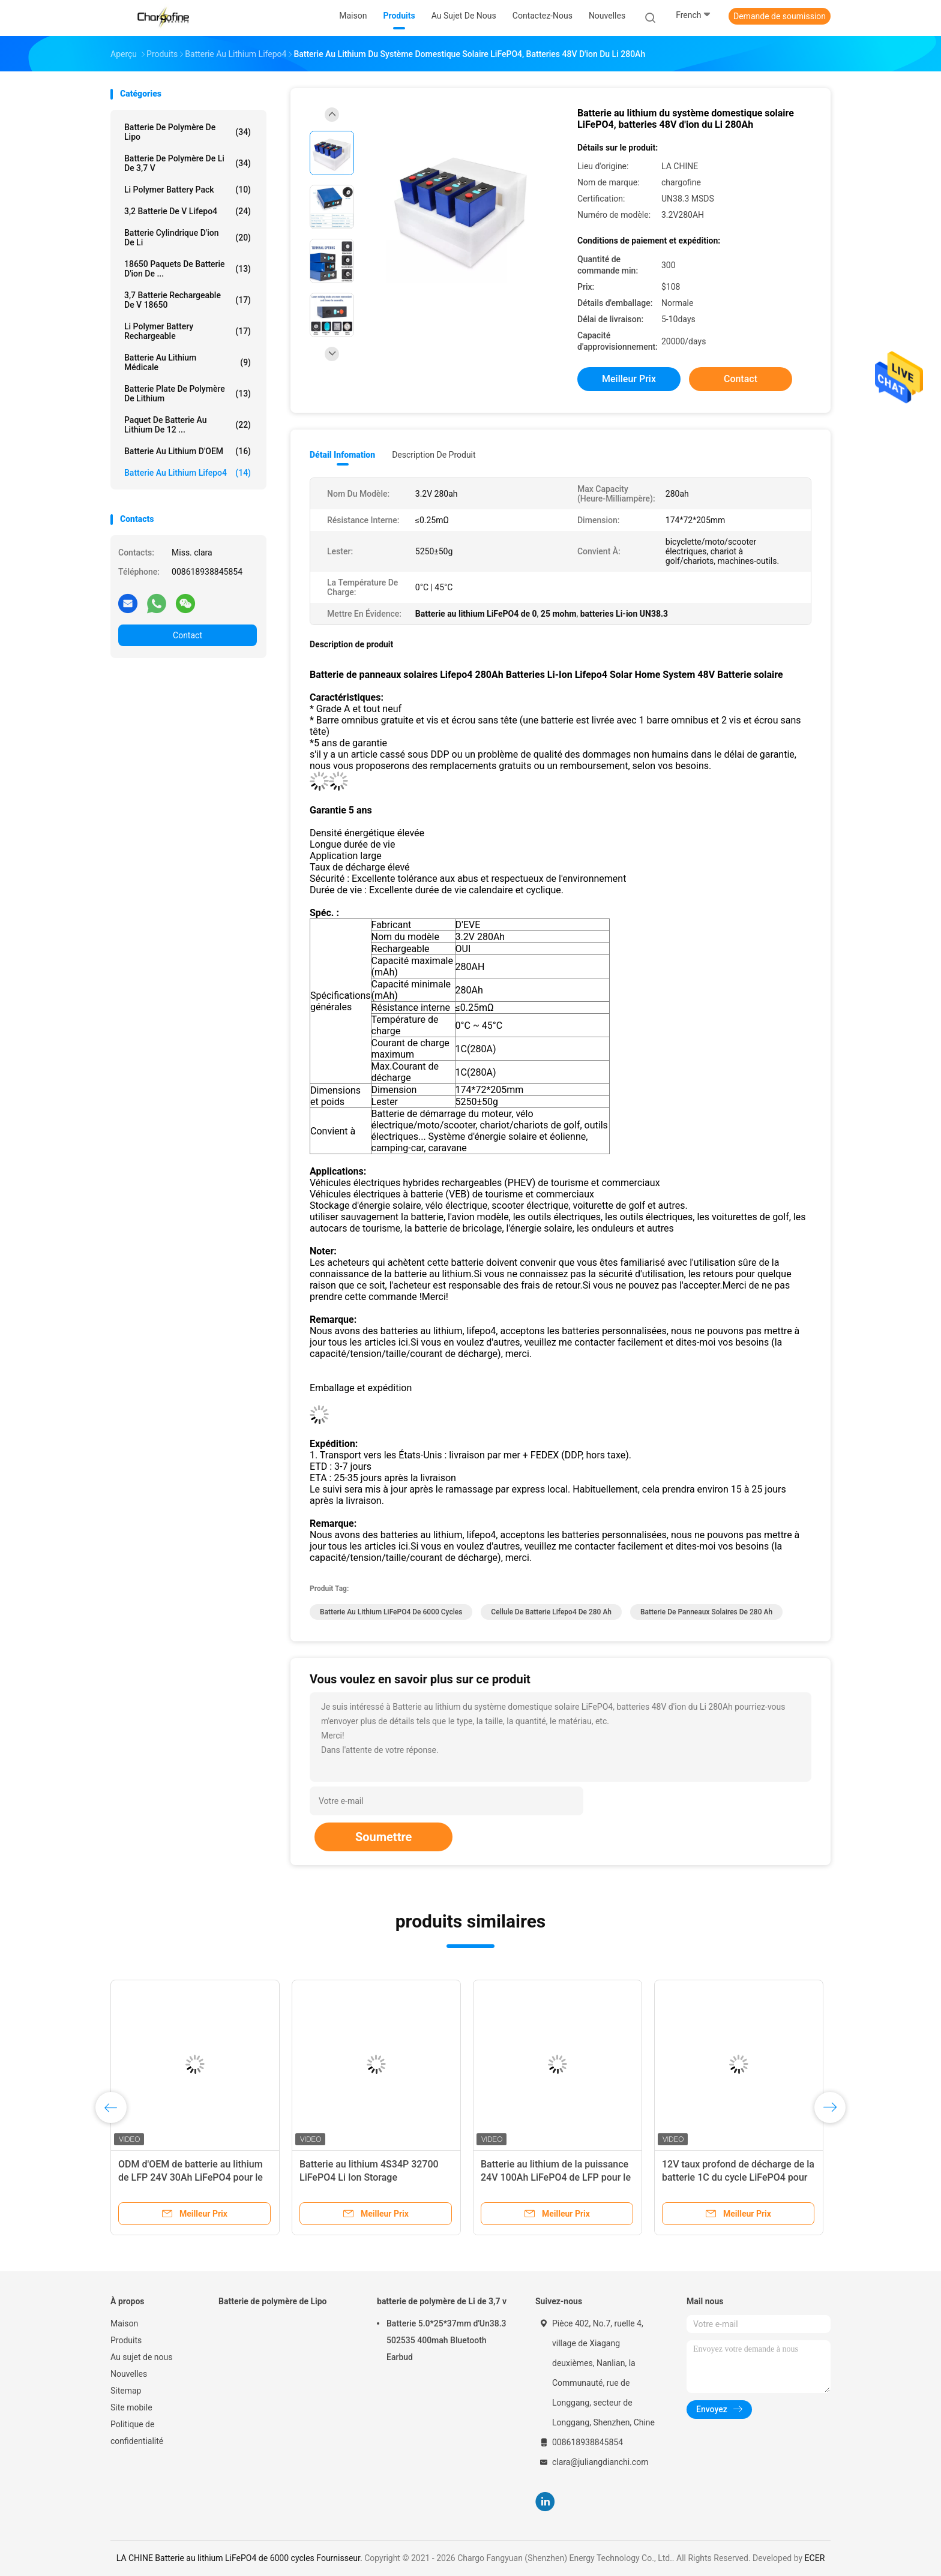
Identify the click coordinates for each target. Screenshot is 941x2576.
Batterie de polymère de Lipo (187, 132)
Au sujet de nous (141, 2357)
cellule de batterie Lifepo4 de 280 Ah (551, 1612)
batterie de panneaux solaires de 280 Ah (706, 1612)
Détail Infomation (342, 455)
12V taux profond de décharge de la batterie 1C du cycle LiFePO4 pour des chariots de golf (738, 2177)
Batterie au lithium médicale (187, 362)
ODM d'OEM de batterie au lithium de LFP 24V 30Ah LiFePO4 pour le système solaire (190, 2177)
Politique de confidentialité (136, 2432)
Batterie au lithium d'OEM (187, 451)
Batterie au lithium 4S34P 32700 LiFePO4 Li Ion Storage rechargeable (369, 2177)
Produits (126, 2340)
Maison (124, 2323)
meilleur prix (629, 379)
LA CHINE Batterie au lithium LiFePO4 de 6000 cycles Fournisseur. (240, 2558)
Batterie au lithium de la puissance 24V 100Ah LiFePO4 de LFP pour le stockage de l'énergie (556, 2177)
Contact (187, 635)
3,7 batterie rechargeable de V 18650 (187, 300)
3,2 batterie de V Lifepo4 (187, 211)
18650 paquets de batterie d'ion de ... (187, 268)
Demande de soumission (779, 16)
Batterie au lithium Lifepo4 (187, 473)
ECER (815, 2558)
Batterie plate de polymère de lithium (187, 393)
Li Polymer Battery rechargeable (187, 331)
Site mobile (131, 2407)
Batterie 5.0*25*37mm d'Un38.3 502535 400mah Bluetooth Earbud (446, 2340)
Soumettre (383, 1837)
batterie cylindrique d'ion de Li (187, 237)
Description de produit (433, 455)
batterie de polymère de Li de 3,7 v (187, 163)
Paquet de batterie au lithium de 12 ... (187, 424)
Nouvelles (128, 2374)
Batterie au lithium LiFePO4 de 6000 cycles (391, 1612)
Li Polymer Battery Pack (187, 190)
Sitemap (125, 2390)
